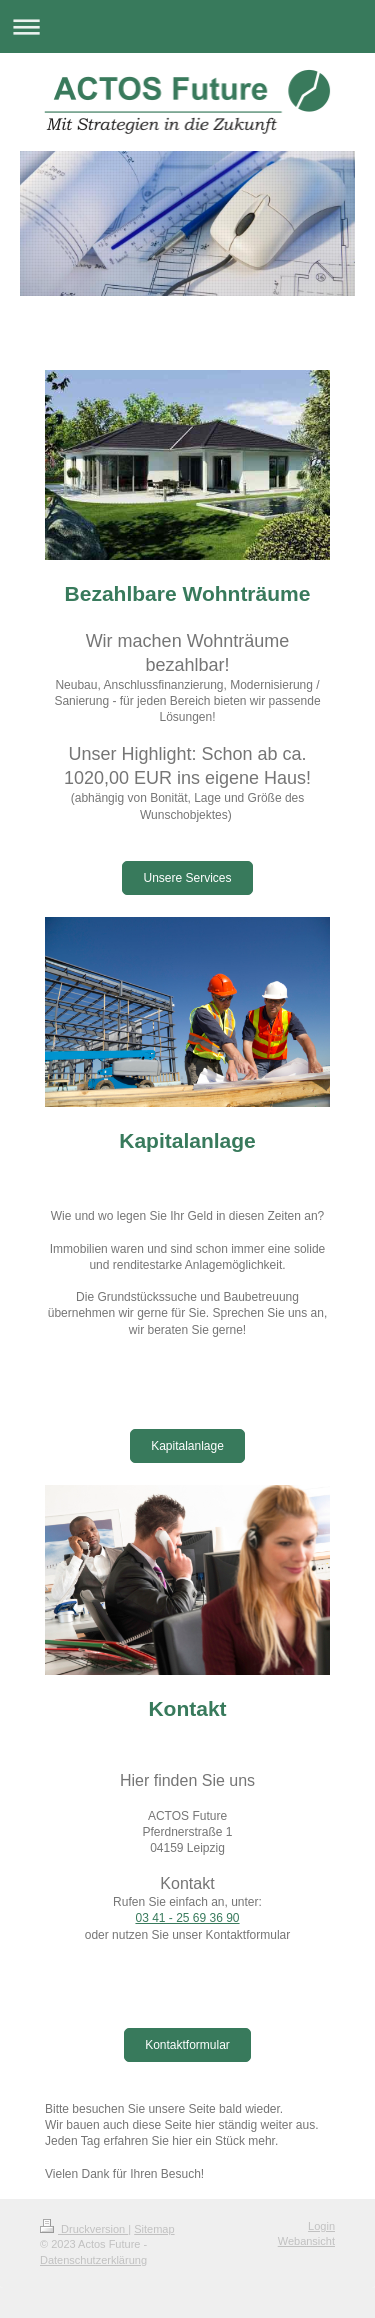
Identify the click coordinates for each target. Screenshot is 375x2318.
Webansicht (306, 2241)
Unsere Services (187, 878)
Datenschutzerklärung (93, 2260)
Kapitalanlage (187, 1446)
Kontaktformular (187, 2045)
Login (321, 2226)
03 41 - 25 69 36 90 (187, 1918)
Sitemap (154, 2229)
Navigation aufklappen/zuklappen (187, 26)
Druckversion (84, 2229)
